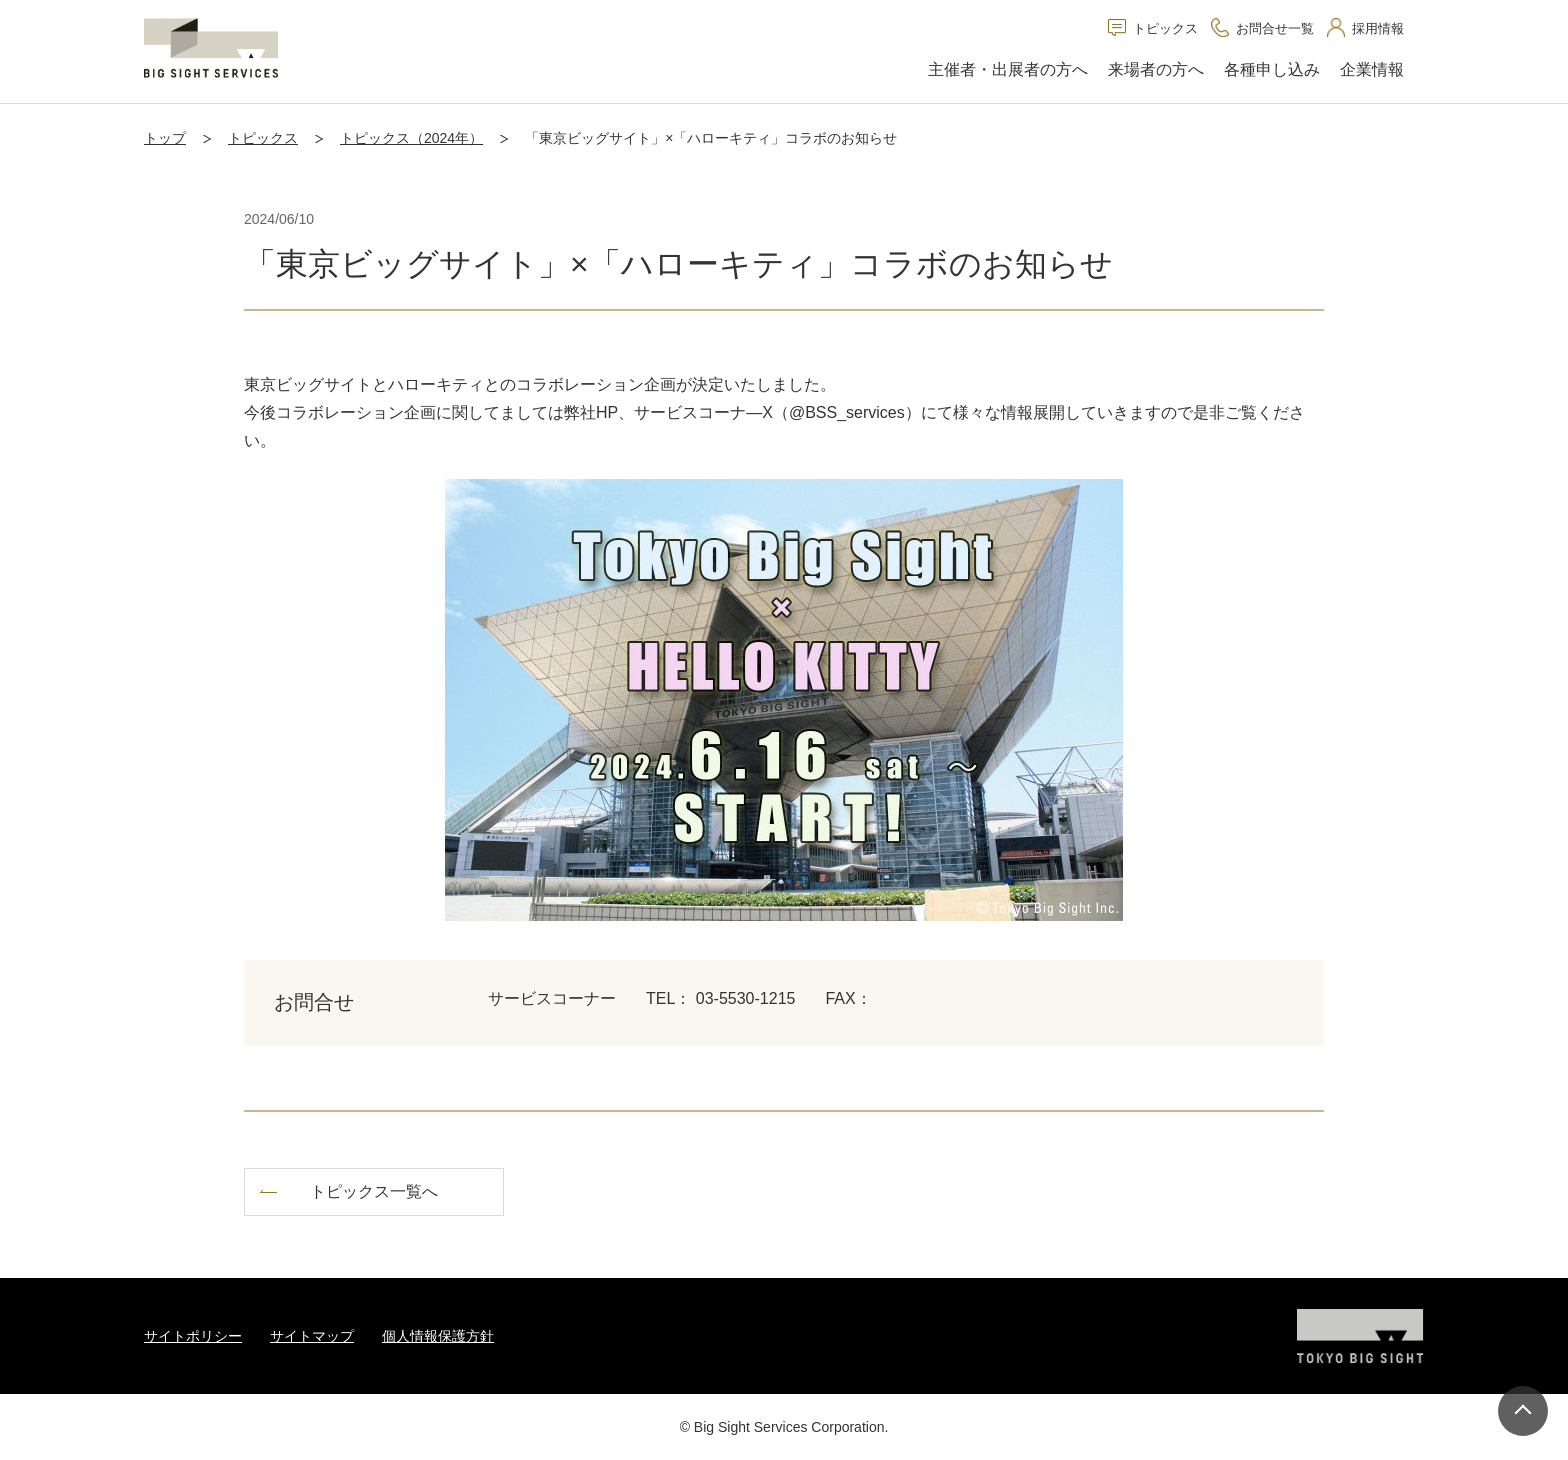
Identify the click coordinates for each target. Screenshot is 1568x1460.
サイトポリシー (193, 1336)
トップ (165, 138)
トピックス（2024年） (411, 138)
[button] (1008, 71)
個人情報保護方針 (438, 1336)
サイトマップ (312, 1336)
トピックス (263, 138)
